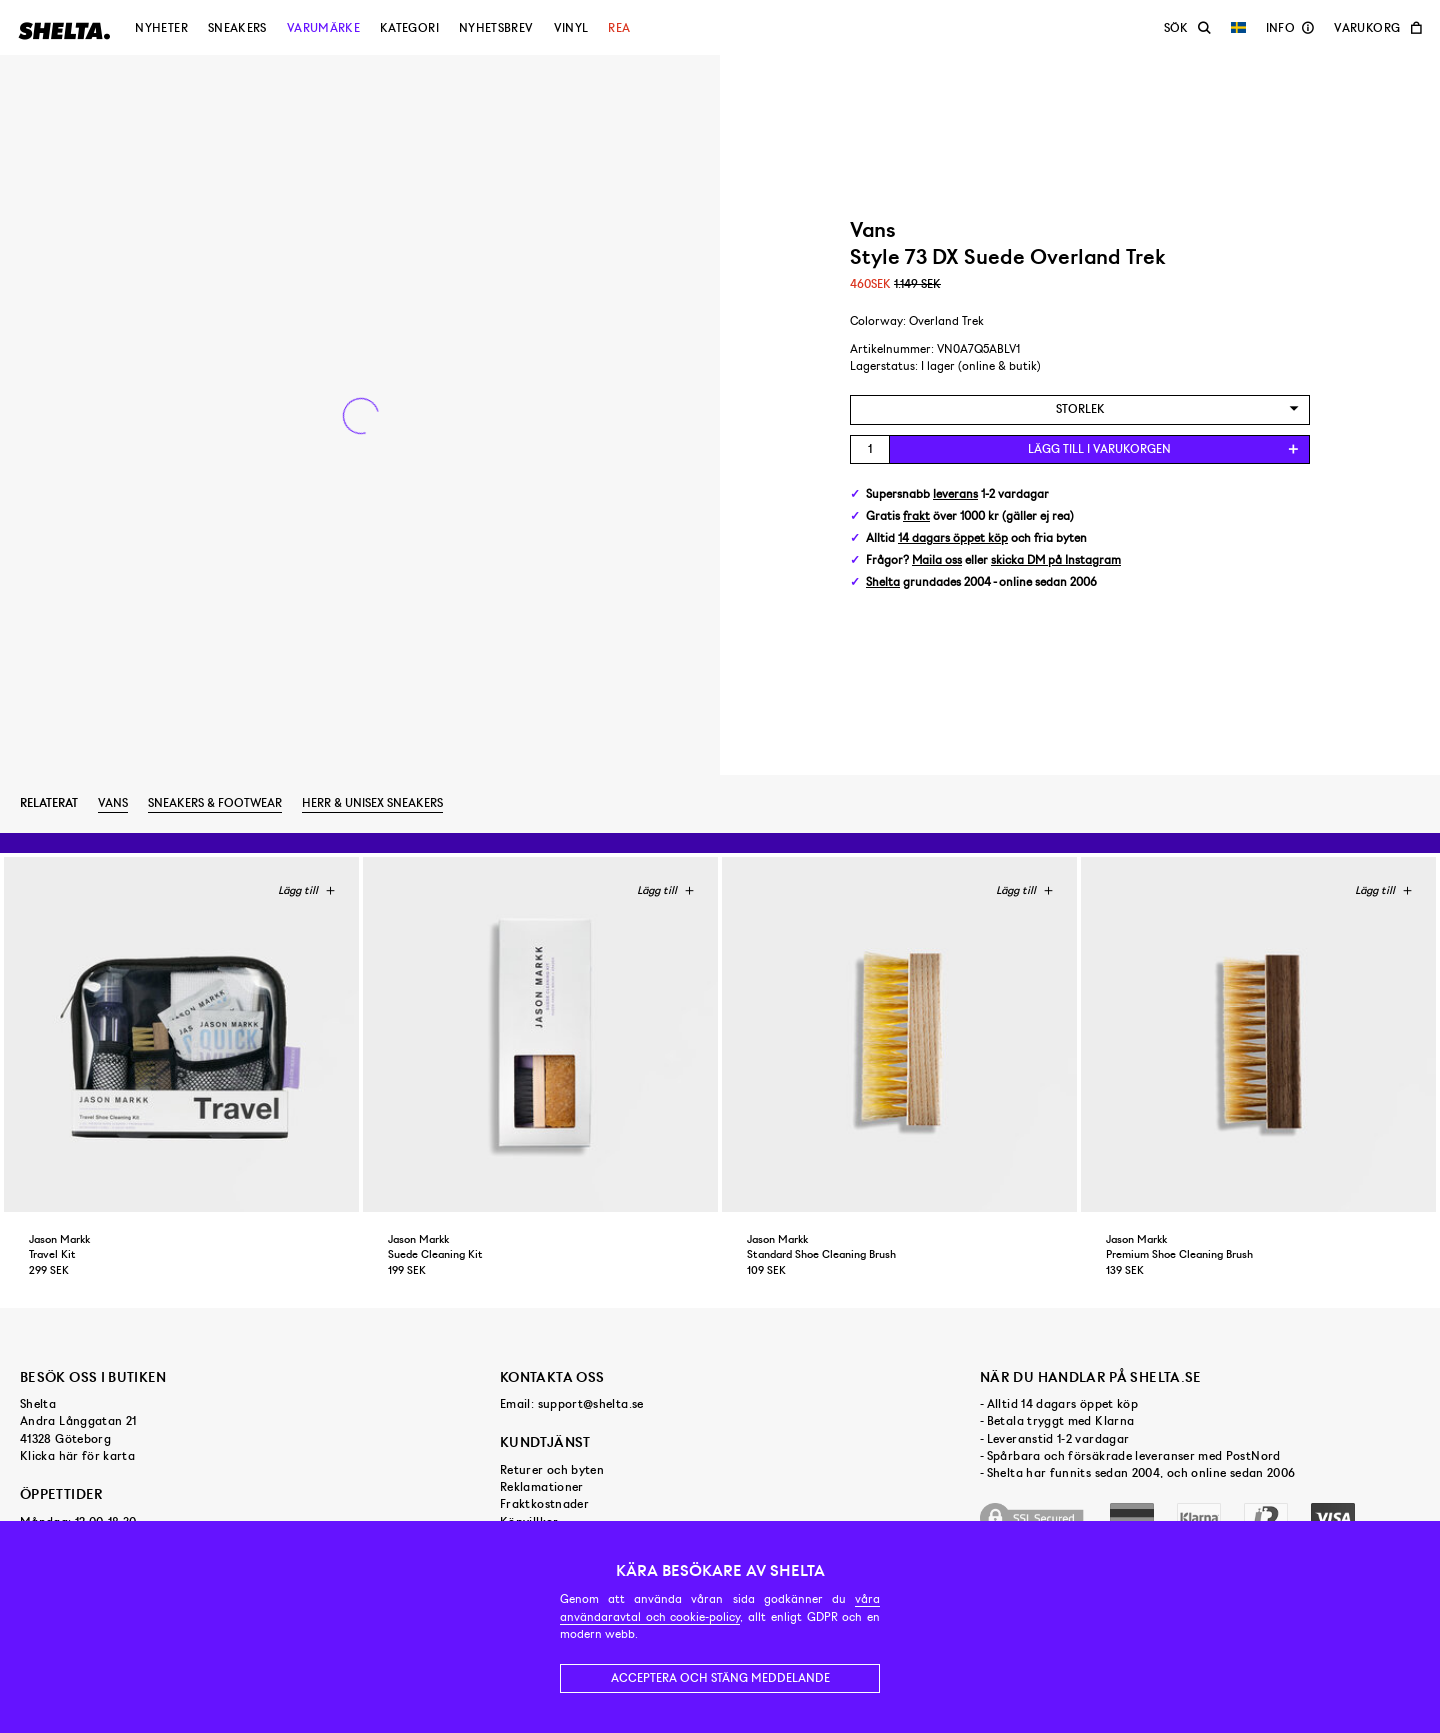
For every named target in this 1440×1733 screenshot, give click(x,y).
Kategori (409, 28)
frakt (916, 516)
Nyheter (161, 28)
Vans (113, 803)
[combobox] (1080, 409)
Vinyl (571, 28)
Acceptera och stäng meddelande (720, 1678)
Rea (619, 28)
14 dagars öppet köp (953, 538)
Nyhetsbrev (496, 28)
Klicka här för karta (77, 1456)
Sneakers (237, 28)
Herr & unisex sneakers (372, 803)
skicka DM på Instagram (1056, 560)
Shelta (883, 582)
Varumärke (323, 28)
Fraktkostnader (544, 1504)
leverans (955, 494)
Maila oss (937, 560)
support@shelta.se (591, 1404)
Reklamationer (542, 1487)
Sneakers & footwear (215, 803)
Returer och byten (552, 1470)
